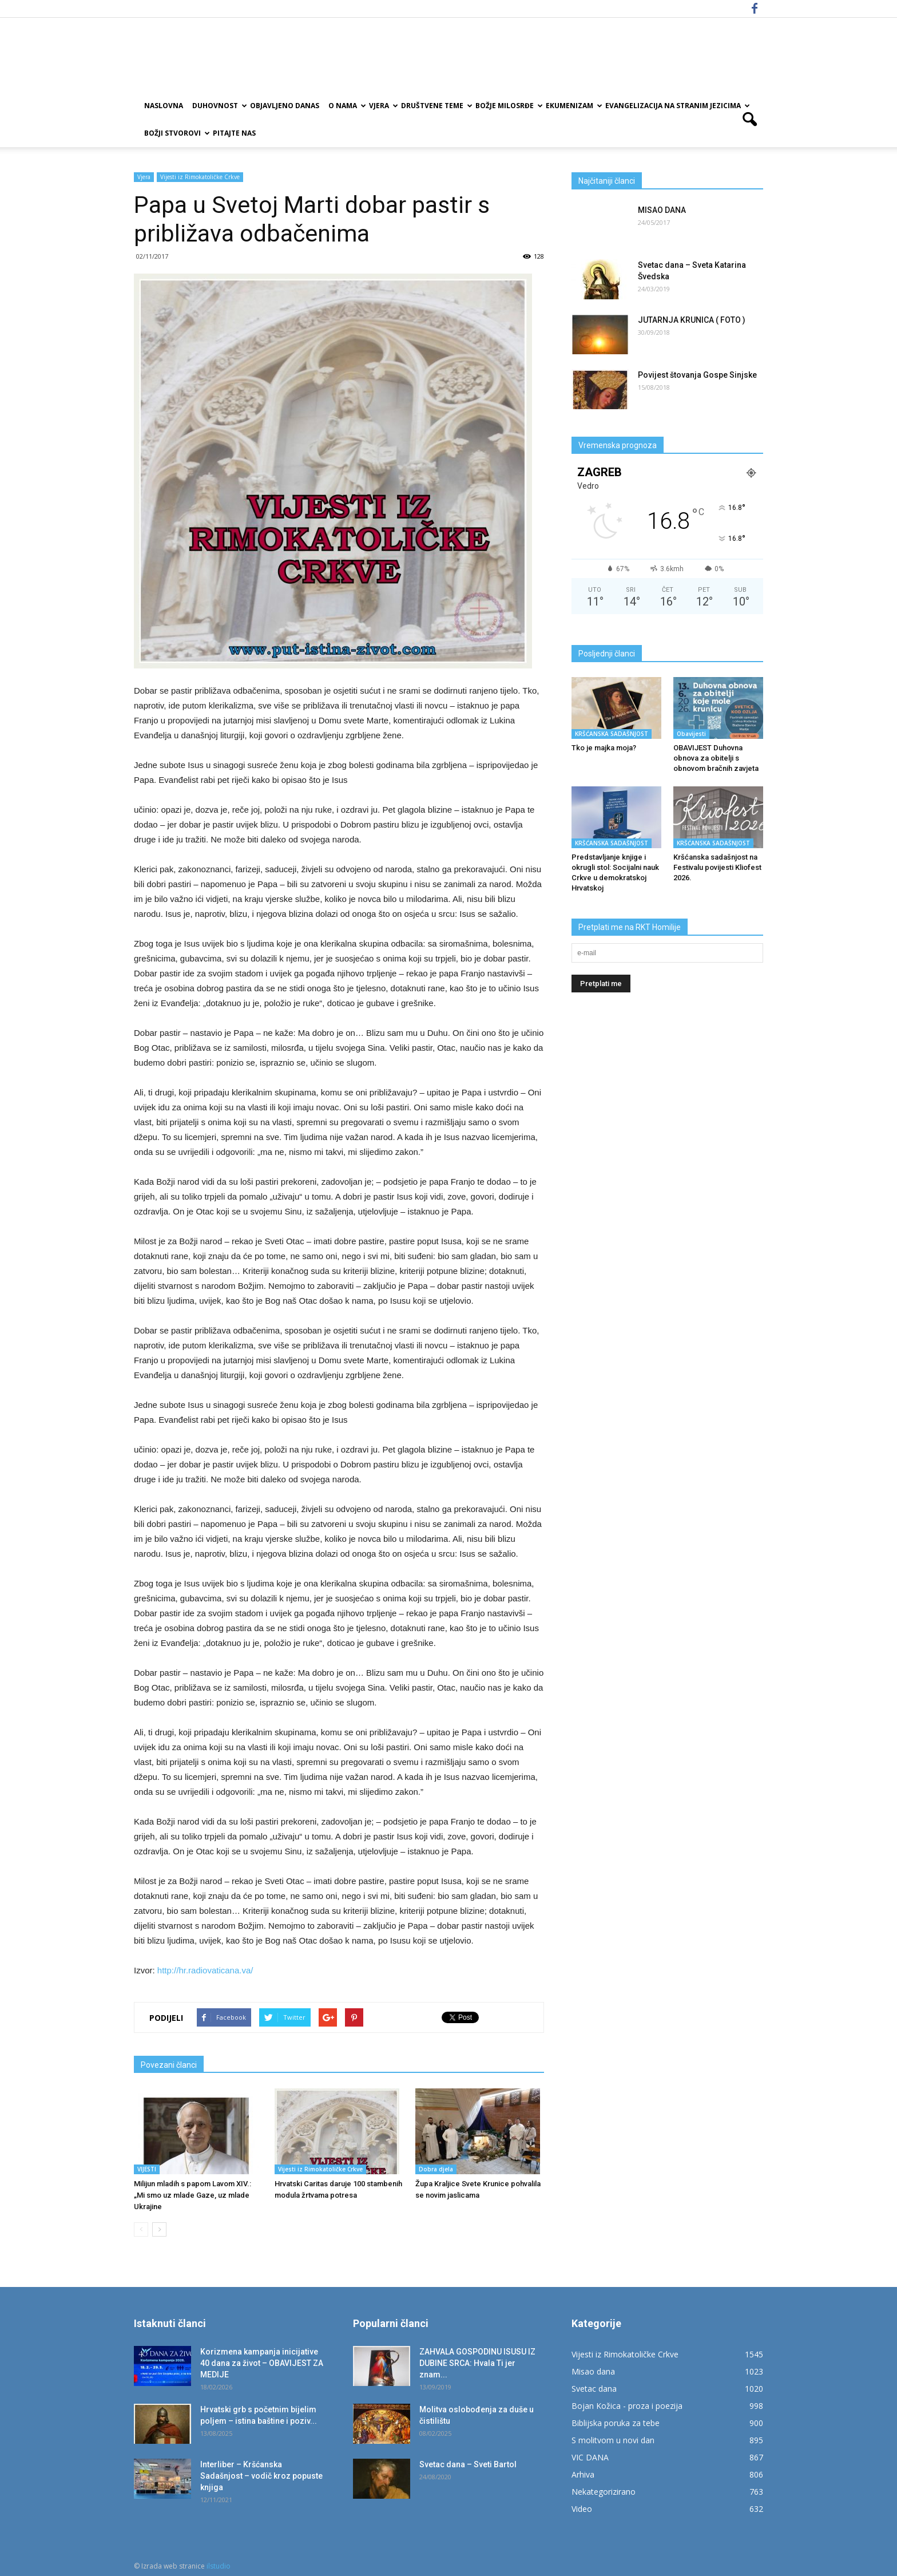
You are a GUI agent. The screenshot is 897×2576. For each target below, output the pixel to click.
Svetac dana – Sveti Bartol (468, 2464)
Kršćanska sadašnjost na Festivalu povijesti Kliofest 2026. (717, 867)
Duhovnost (218, 105)
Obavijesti (691, 734)
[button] (749, 119)
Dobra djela (436, 2169)
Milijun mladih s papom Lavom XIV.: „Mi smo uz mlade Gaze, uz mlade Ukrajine (192, 2195)
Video (581, 2508)
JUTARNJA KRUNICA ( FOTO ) (691, 320)
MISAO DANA (662, 210)
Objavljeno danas (284, 105)
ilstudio (219, 2566)
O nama (346, 105)
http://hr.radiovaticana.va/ (204, 1970)
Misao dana (593, 2371)
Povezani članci (169, 2064)
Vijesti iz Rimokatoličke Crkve (200, 177)
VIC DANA (590, 2457)
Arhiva (582, 2474)
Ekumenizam (573, 105)
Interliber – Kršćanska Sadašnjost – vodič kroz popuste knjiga (261, 2476)
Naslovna (163, 105)
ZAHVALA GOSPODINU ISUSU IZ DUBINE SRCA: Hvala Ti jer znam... (477, 2363)
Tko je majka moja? (603, 747)
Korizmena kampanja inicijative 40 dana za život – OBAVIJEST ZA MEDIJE (261, 2363)
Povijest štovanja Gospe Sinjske (697, 374)
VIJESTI (146, 2169)
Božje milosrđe (508, 105)
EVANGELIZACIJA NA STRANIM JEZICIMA (676, 105)
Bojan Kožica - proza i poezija (626, 2405)
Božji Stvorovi (176, 133)
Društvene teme (436, 105)
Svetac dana (594, 2388)
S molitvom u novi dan (612, 2440)
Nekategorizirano (603, 2491)
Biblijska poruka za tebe (615, 2422)
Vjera (382, 105)
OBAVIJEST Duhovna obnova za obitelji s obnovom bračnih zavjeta (716, 758)
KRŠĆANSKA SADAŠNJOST (611, 734)
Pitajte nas (234, 133)
